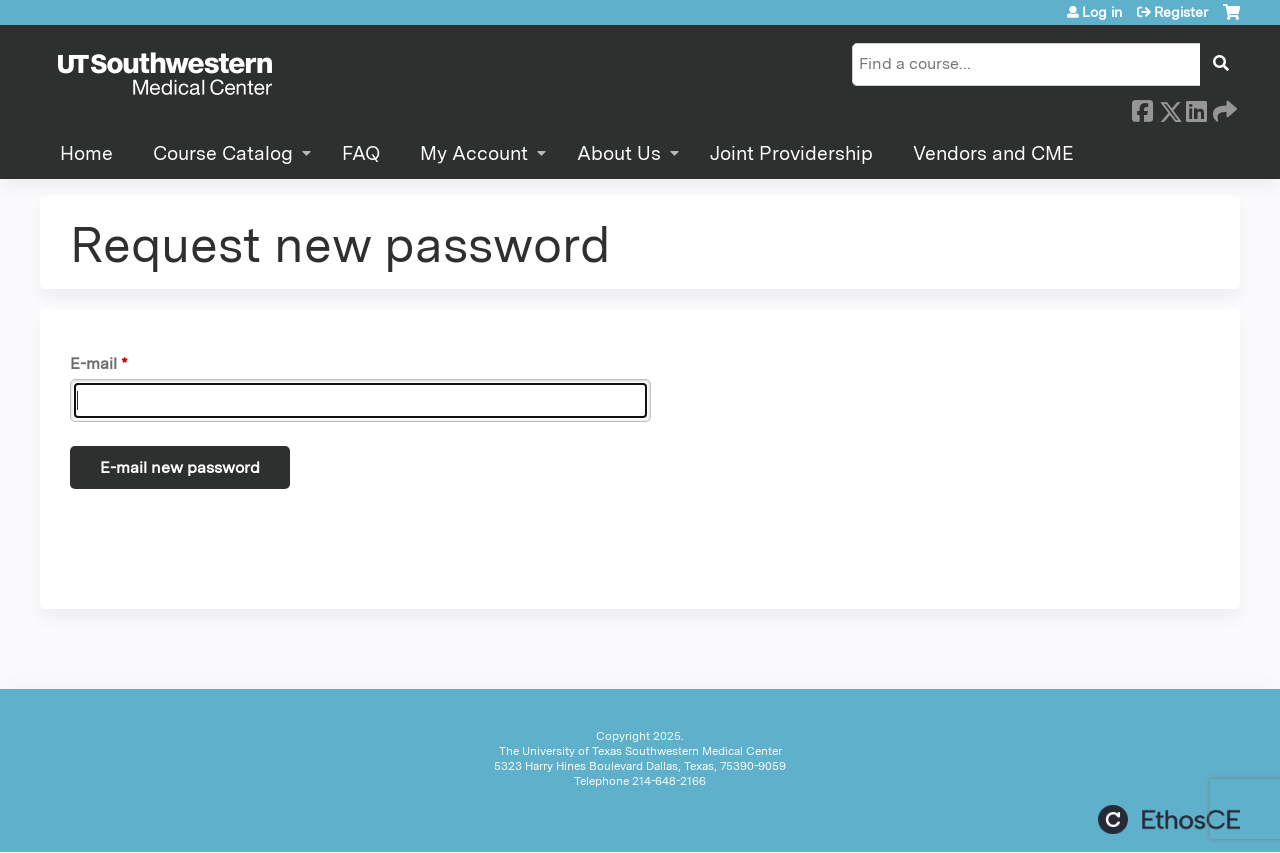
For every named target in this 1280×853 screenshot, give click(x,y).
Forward (1223, 108)
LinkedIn (1196, 108)
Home (86, 153)
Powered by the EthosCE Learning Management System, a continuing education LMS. (1169, 819)
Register (1181, 12)
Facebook (1142, 108)
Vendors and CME (993, 153)
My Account (474, 153)
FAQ (361, 153)
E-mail (93, 363)
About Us (619, 153)
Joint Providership (791, 153)
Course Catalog (223, 153)
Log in (1102, 12)
